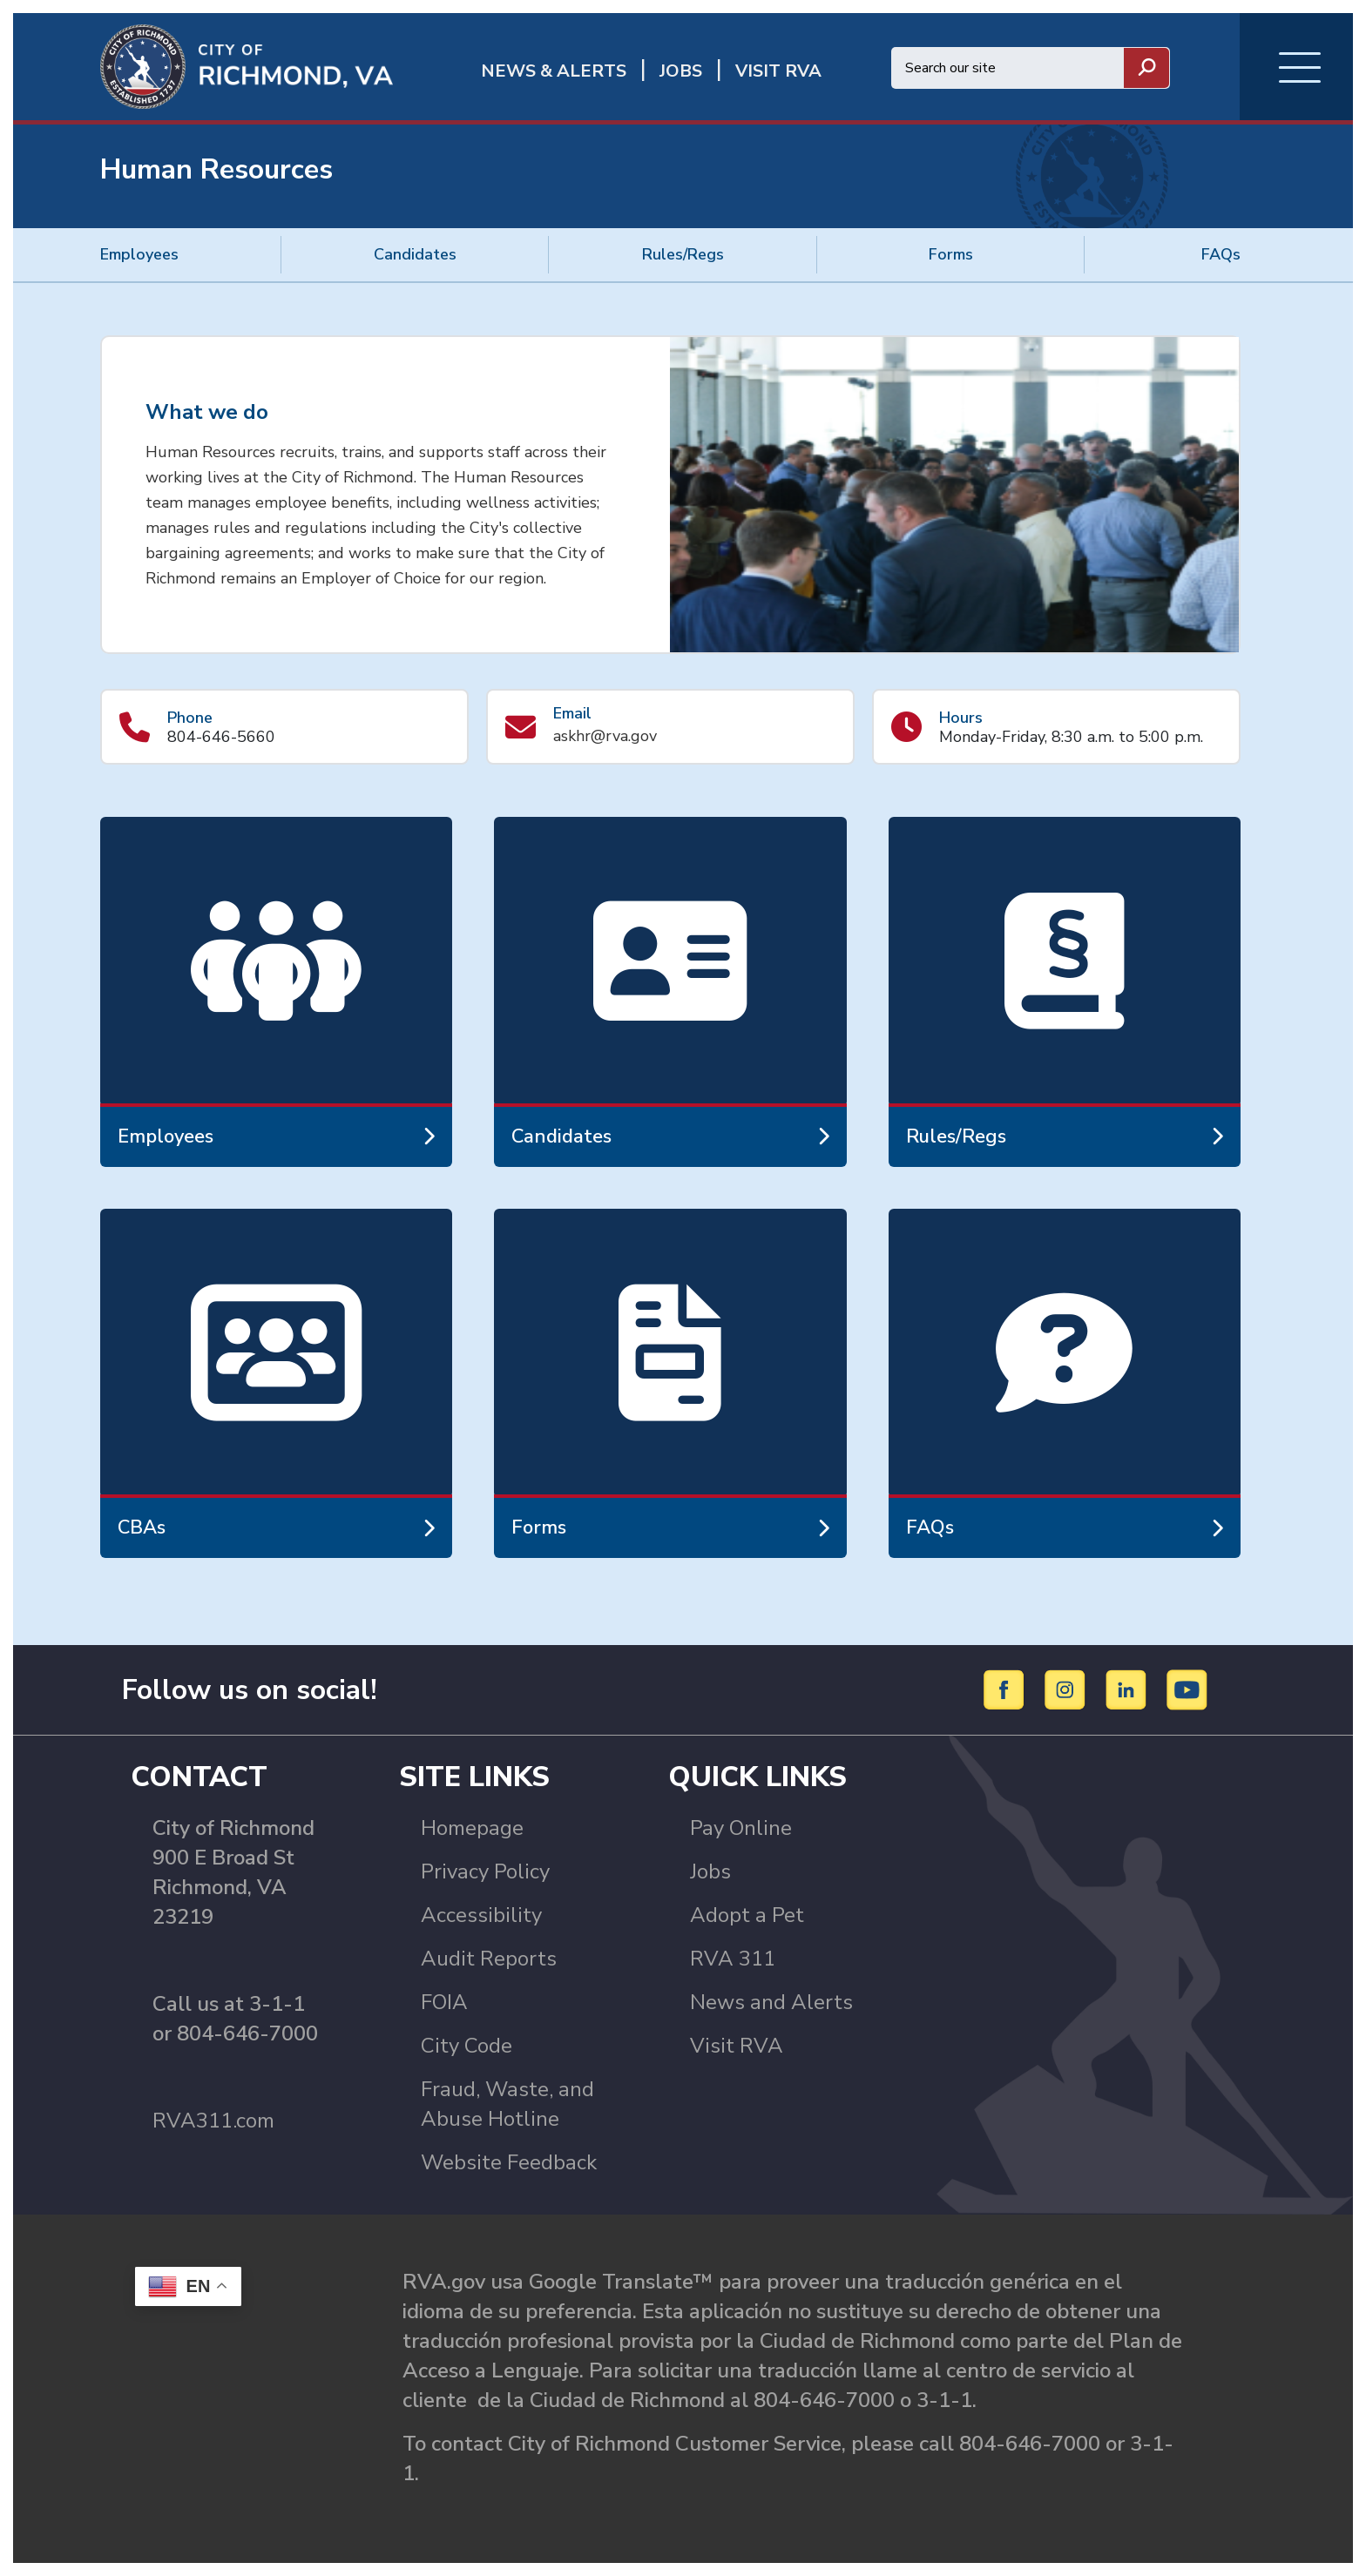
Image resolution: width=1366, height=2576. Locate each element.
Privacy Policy (485, 1871)
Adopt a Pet (747, 1915)
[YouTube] (1187, 1688)
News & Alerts (553, 71)
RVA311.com (213, 2120)
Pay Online (741, 1828)
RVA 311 (732, 1958)
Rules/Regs (683, 254)
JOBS (680, 71)
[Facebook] (1007, 1688)
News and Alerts (771, 2002)
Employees (139, 254)
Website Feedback (509, 2162)
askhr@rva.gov (605, 735)
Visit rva (778, 71)
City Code (466, 2046)
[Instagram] (1068, 1688)
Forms (951, 254)
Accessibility (481, 1915)
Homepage (472, 1828)
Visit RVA (736, 2046)
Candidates (415, 254)
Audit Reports (489, 1958)
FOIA (444, 2002)
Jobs (710, 1871)
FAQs (1221, 254)
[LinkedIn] (1129, 1688)
